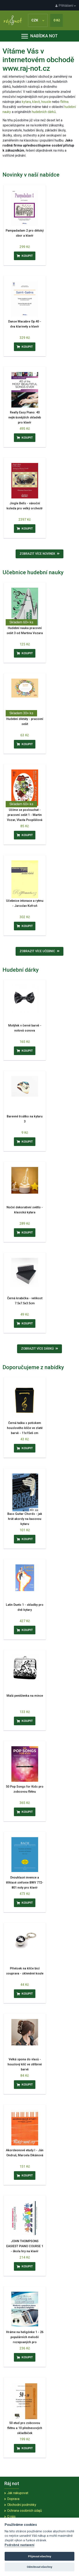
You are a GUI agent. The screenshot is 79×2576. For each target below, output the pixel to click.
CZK (37, 20)
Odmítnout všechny (39, 2566)
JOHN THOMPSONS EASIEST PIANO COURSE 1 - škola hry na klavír (24, 2246)
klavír (36, 102)
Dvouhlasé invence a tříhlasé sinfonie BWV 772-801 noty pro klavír (24, 1882)
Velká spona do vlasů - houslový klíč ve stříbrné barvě (25, 2064)
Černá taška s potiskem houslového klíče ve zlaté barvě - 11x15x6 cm (25, 1428)
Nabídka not (39, 35)
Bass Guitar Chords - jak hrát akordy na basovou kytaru (24, 1519)
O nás (11, 2516)
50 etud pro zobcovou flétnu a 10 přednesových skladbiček (24, 2428)
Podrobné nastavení (19, 2545)
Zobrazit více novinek (40, 554)
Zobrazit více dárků (39, 1348)
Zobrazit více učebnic (40, 951)
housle (46, 102)
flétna (64, 102)
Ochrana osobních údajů (24, 2511)
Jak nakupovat (17, 2493)
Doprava (13, 2499)
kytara (26, 102)
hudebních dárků (44, 112)
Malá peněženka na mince (25, 1696)
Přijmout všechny (39, 2556)
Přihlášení (65, 6)
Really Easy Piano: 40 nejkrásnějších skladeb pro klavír (24, 417)
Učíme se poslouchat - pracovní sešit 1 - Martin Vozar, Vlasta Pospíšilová (24, 815)
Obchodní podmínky (21, 2505)
